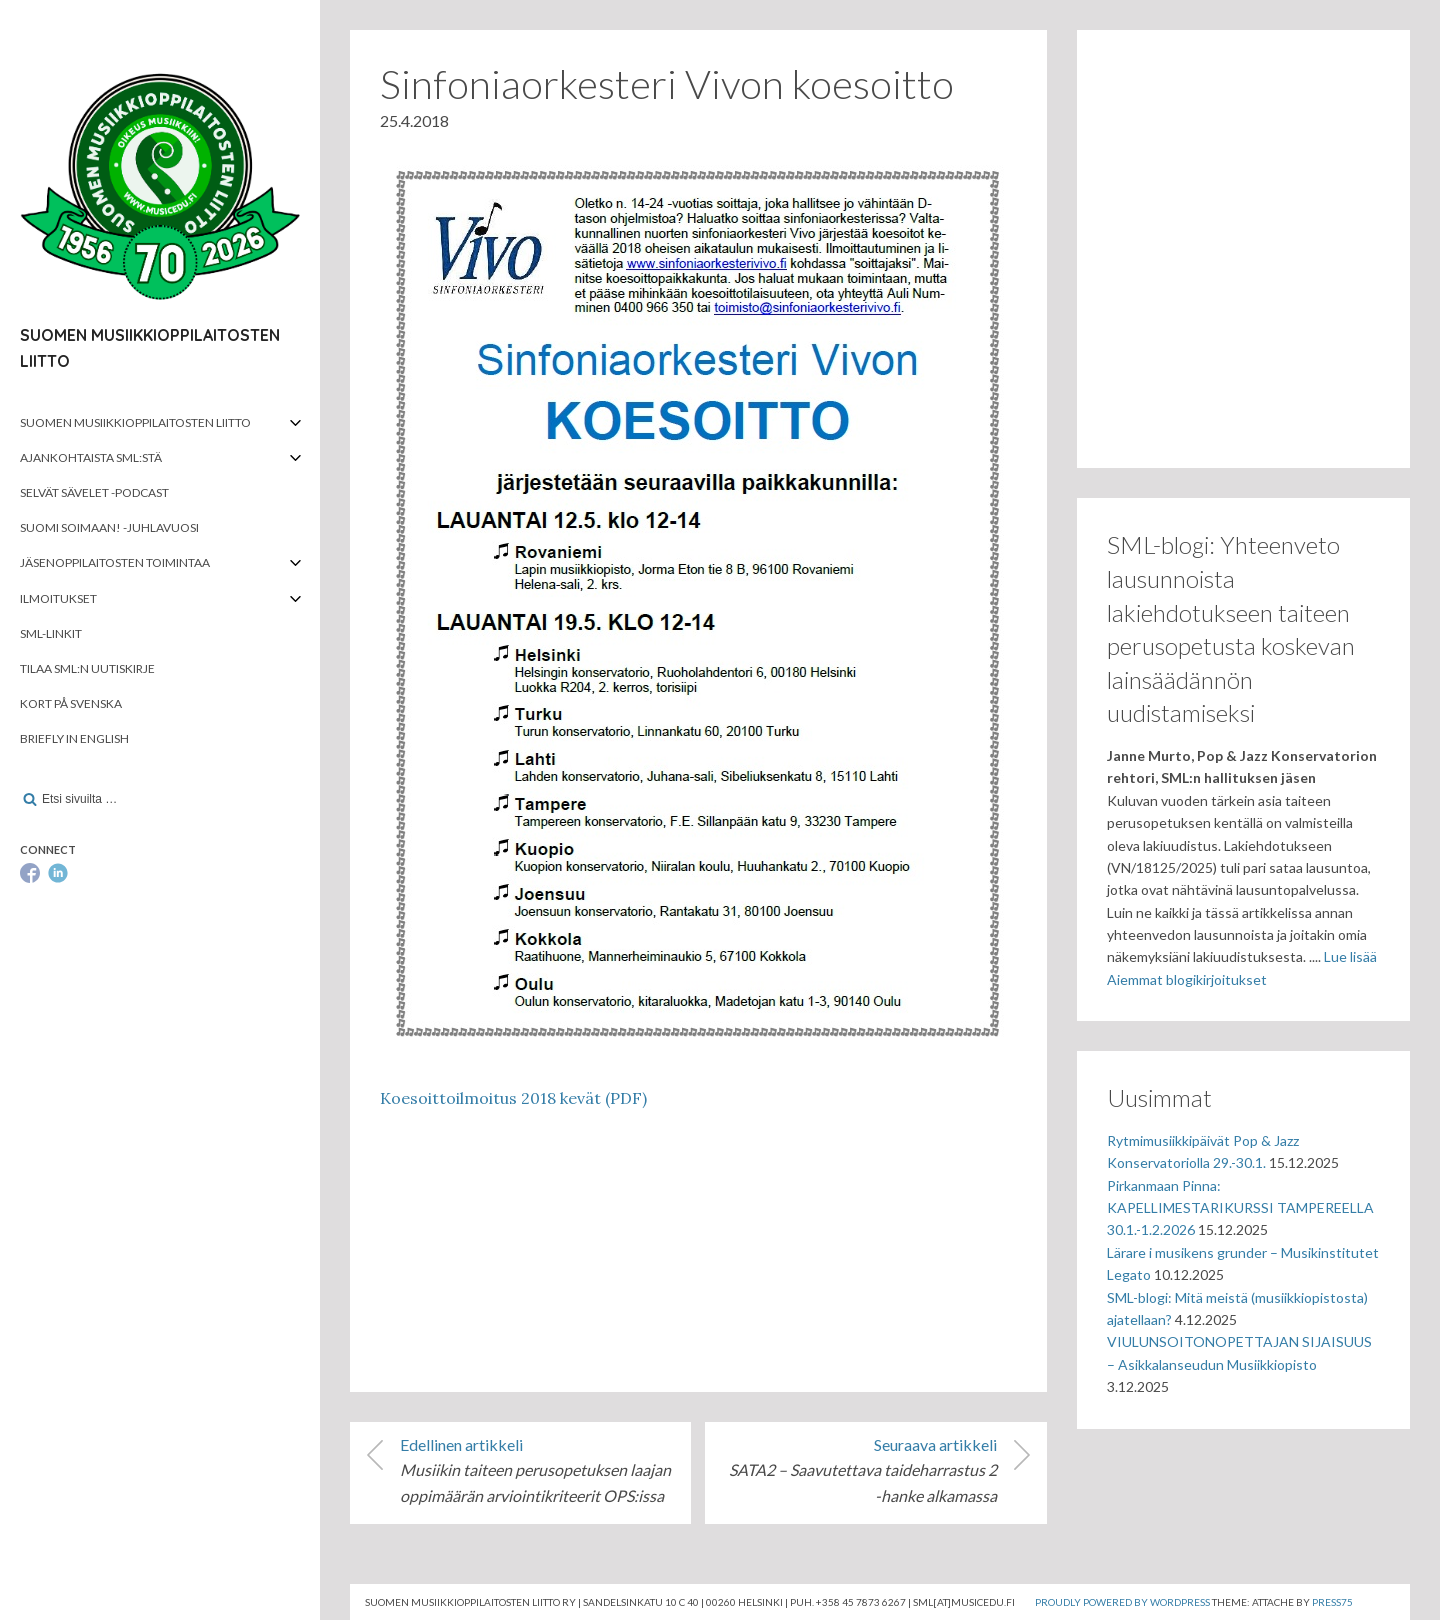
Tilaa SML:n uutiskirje (87, 668)
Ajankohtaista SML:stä (91, 457)
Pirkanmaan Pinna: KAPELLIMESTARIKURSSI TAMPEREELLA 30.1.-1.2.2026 (1240, 1208)
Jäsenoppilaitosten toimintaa (115, 562)
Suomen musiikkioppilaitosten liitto (135, 422)
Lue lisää (1350, 956)
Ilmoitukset (58, 598)
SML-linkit (51, 633)
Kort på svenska (71, 703)
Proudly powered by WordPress (1122, 1602)
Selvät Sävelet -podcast (94, 492)
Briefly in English (74, 738)
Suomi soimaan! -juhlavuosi (109, 527)
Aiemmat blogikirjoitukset (1187, 979)
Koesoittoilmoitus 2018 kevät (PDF (511, 1098)
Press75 (1332, 1602)
